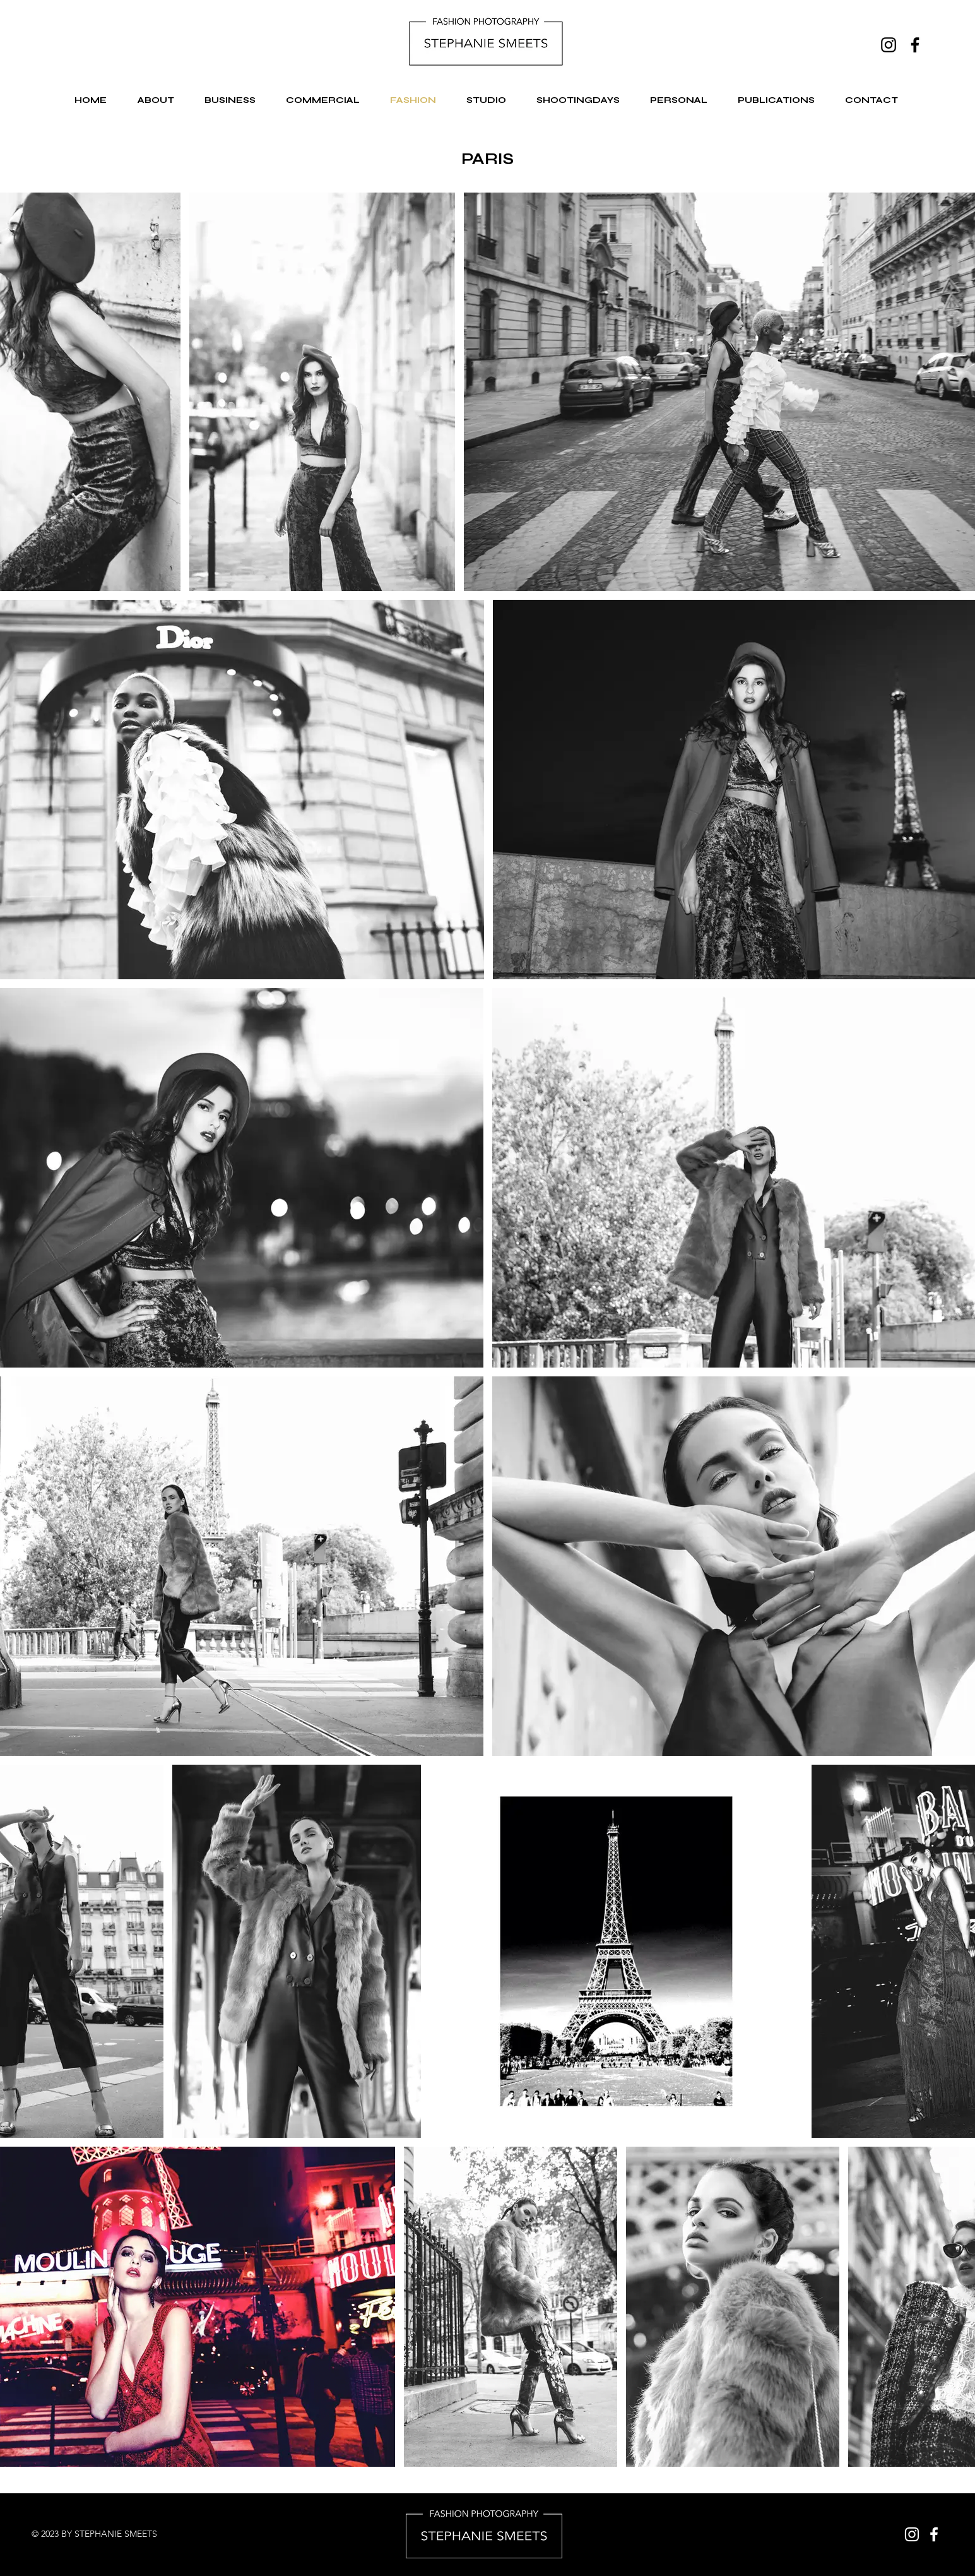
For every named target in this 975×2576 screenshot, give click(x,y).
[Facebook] (915, 45)
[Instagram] (888, 45)
